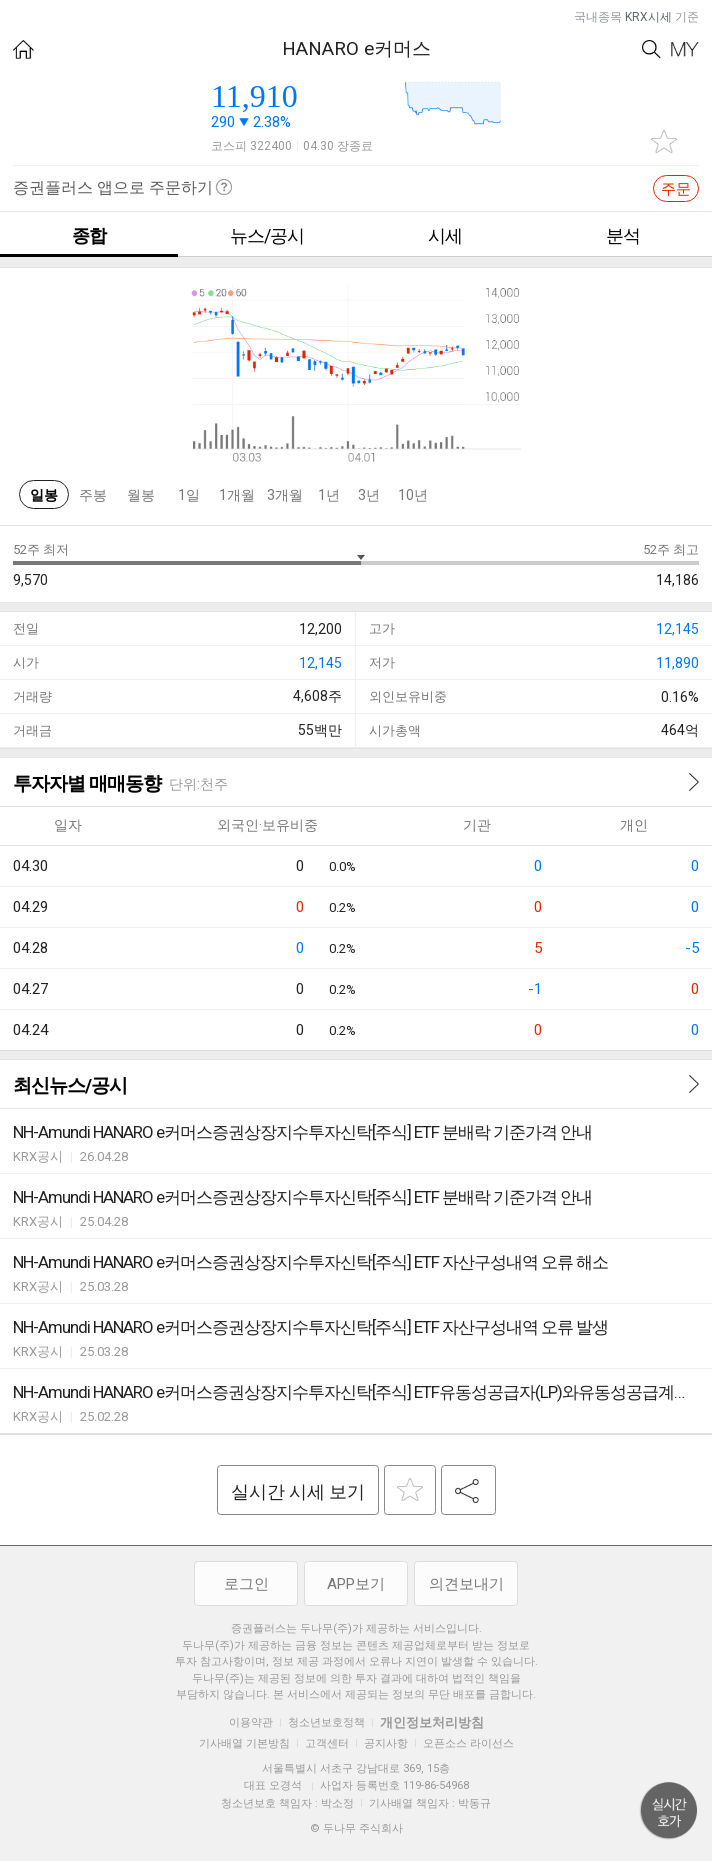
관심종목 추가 (664, 141)
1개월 (237, 495)
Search (651, 49)
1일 (189, 495)
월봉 (141, 495)
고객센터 (327, 1743)
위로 (669, 1811)
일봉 (44, 495)
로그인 (246, 1584)
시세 (445, 235)
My (685, 49)
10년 (413, 495)
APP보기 (356, 1584)
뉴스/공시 (267, 235)
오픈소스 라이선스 (468, 1743)
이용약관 (251, 1722)
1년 (329, 495)
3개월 (285, 495)
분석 (623, 235)
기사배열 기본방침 (244, 1743)
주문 (676, 189)
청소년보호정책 (326, 1722)
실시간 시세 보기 (298, 1491)
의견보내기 (466, 1584)
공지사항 (386, 1743)
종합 (89, 235)
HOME (23, 49)
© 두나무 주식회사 (356, 1828)
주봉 (93, 495)
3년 (369, 495)
